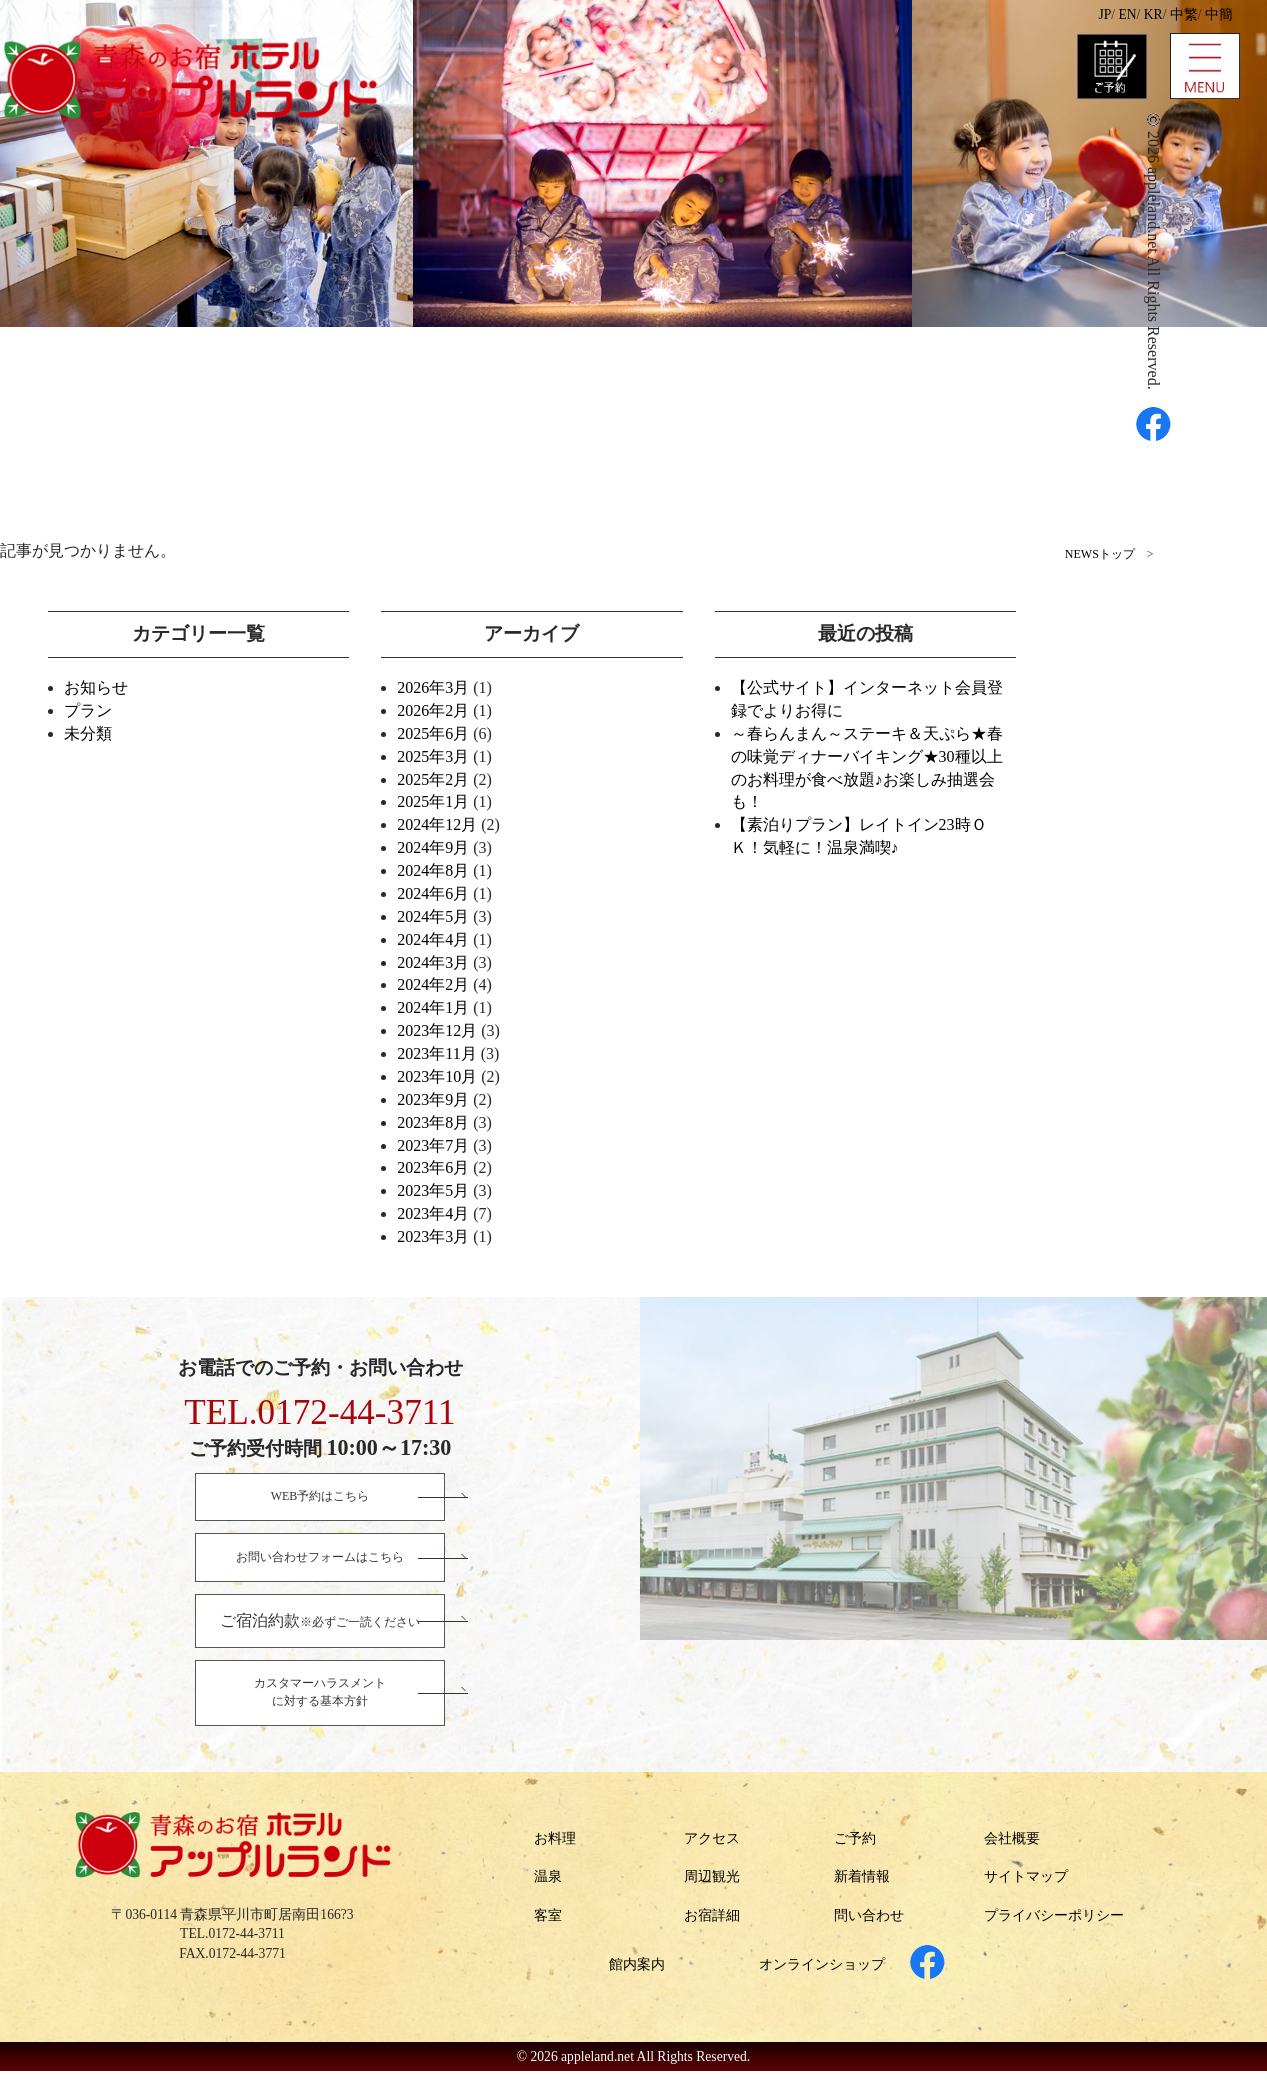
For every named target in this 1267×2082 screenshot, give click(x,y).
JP (1104, 14)
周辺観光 (712, 1887)
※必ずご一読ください (320, 1625)
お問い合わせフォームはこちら (320, 1560)
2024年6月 (433, 893)
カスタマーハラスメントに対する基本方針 (320, 1701)
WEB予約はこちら (320, 1497)
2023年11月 (436, 1053)
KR (1153, 14)
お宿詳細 (712, 1925)
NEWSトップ (1100, 554)
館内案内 (637, 1974)
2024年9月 (433, 847)
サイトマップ (1026, 1887)
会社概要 (1012, 1848)
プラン (88, 710)
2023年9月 (433, 1099)
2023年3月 (433, 1236)
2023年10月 (437, 1076)
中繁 (1184, 14)
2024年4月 (433, 939)
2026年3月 (433, 687)
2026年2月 (433, 710)
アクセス (712, 1848)
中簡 (1219, 14)
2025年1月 (433, 801)
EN (1127, 14)
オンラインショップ (822, 1974)
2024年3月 (433, 962)
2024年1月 (433, 1007)
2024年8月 (433, 870)
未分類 (88, 733)
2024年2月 (433, 984)
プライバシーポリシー (1054, 1925)
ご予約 (855, 1848)
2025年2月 (433, 779)
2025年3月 (433, 756)
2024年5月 (433, 916)
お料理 (555, 1848)
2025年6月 (433, 733)
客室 (548, 1925)
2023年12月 (437, 1030)
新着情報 (862, 1887)
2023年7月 (433, 1145)
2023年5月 (433, 1190)
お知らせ (96, 687)
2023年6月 (433, 1167)
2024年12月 (437, 824)
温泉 (548, 1887)
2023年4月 (433, 1213)
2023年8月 (433, 1122)
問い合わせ (869, 1925)
